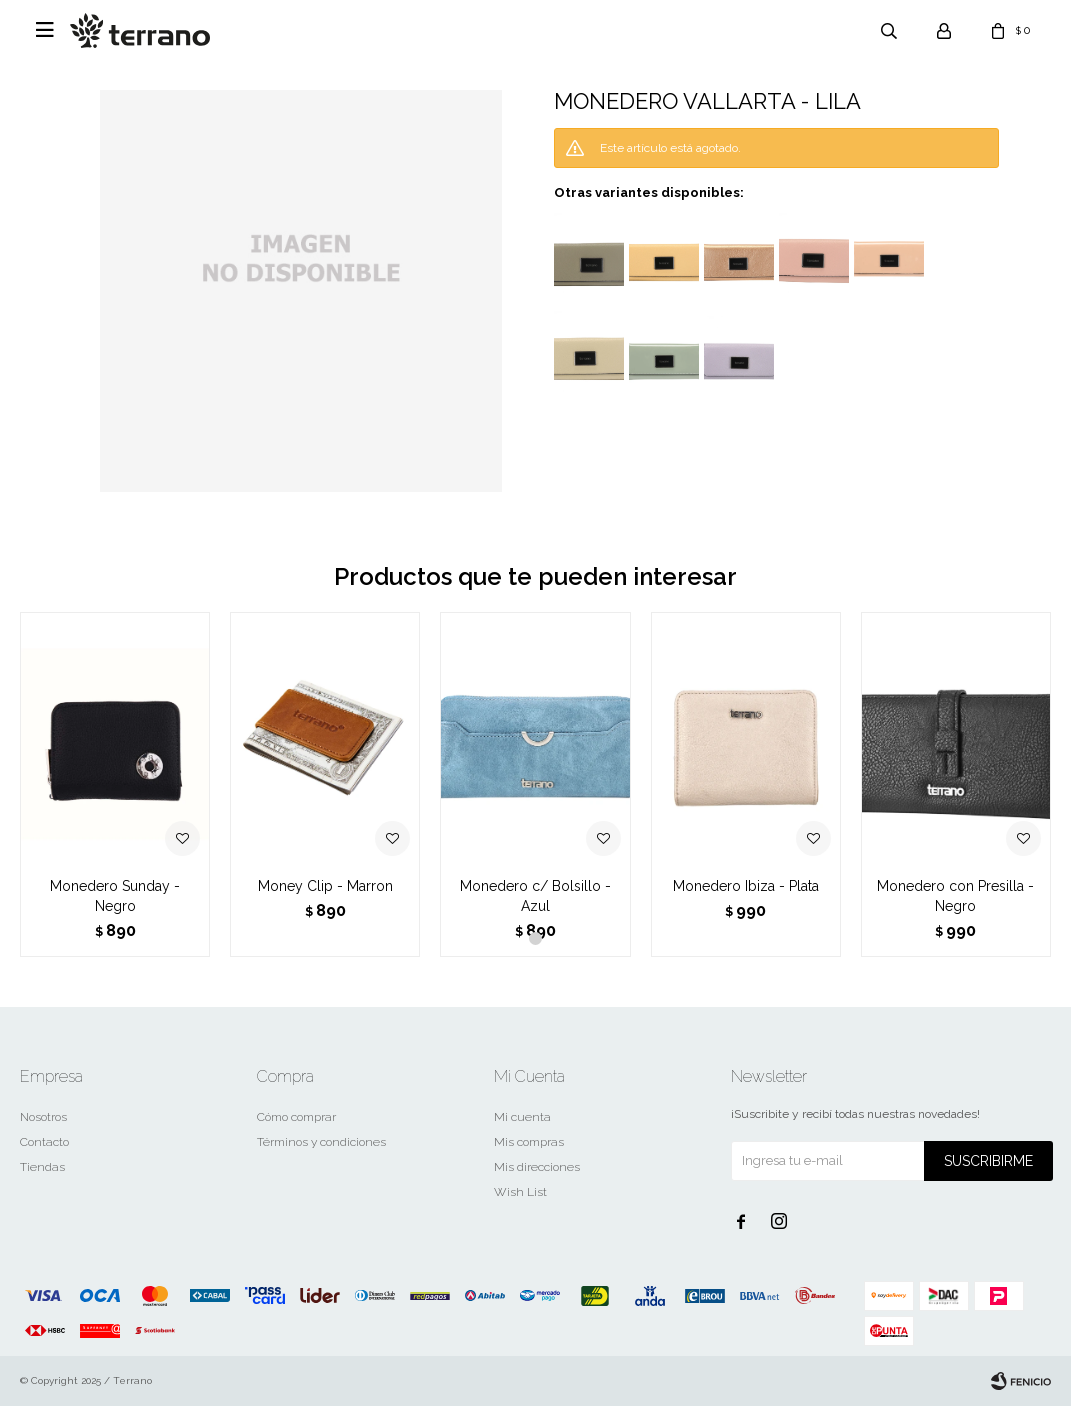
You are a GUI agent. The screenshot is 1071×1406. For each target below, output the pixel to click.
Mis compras (529, 1142)
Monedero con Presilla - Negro (955, 896)
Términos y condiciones (321, 1142)
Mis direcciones (537, 1167)
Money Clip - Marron (325, 886)
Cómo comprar (296, 1117)
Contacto (44, 1142)
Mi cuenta (522, 1117)
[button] (535, 938)
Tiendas (42, 1167)
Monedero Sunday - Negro (115, 896)
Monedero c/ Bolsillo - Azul (535, 896)
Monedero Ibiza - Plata (746, 886)
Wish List (520, 1192)
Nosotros (43, 1117)
